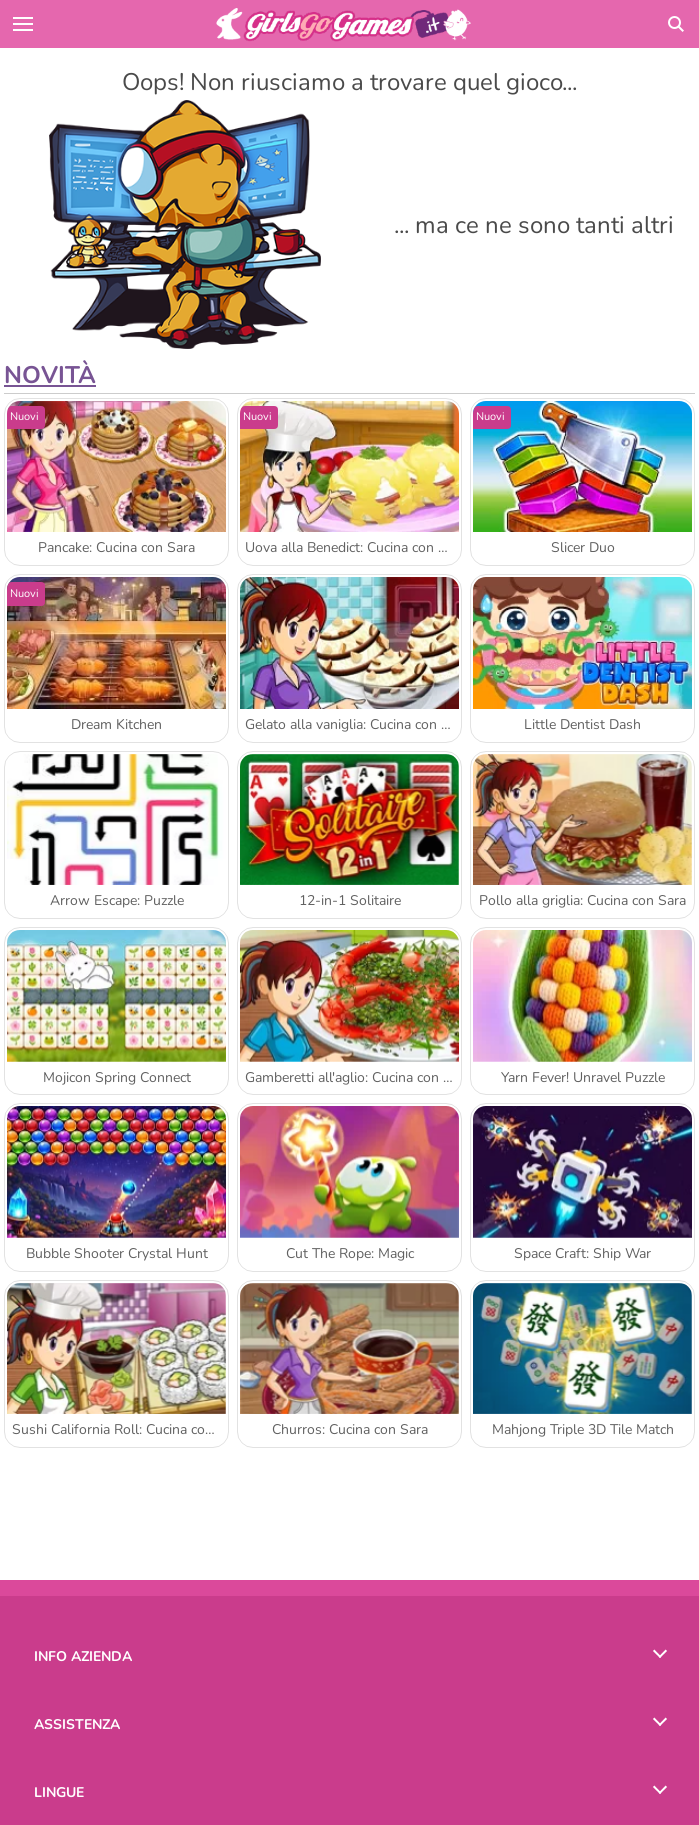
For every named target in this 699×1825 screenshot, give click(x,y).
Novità (50, 375)
